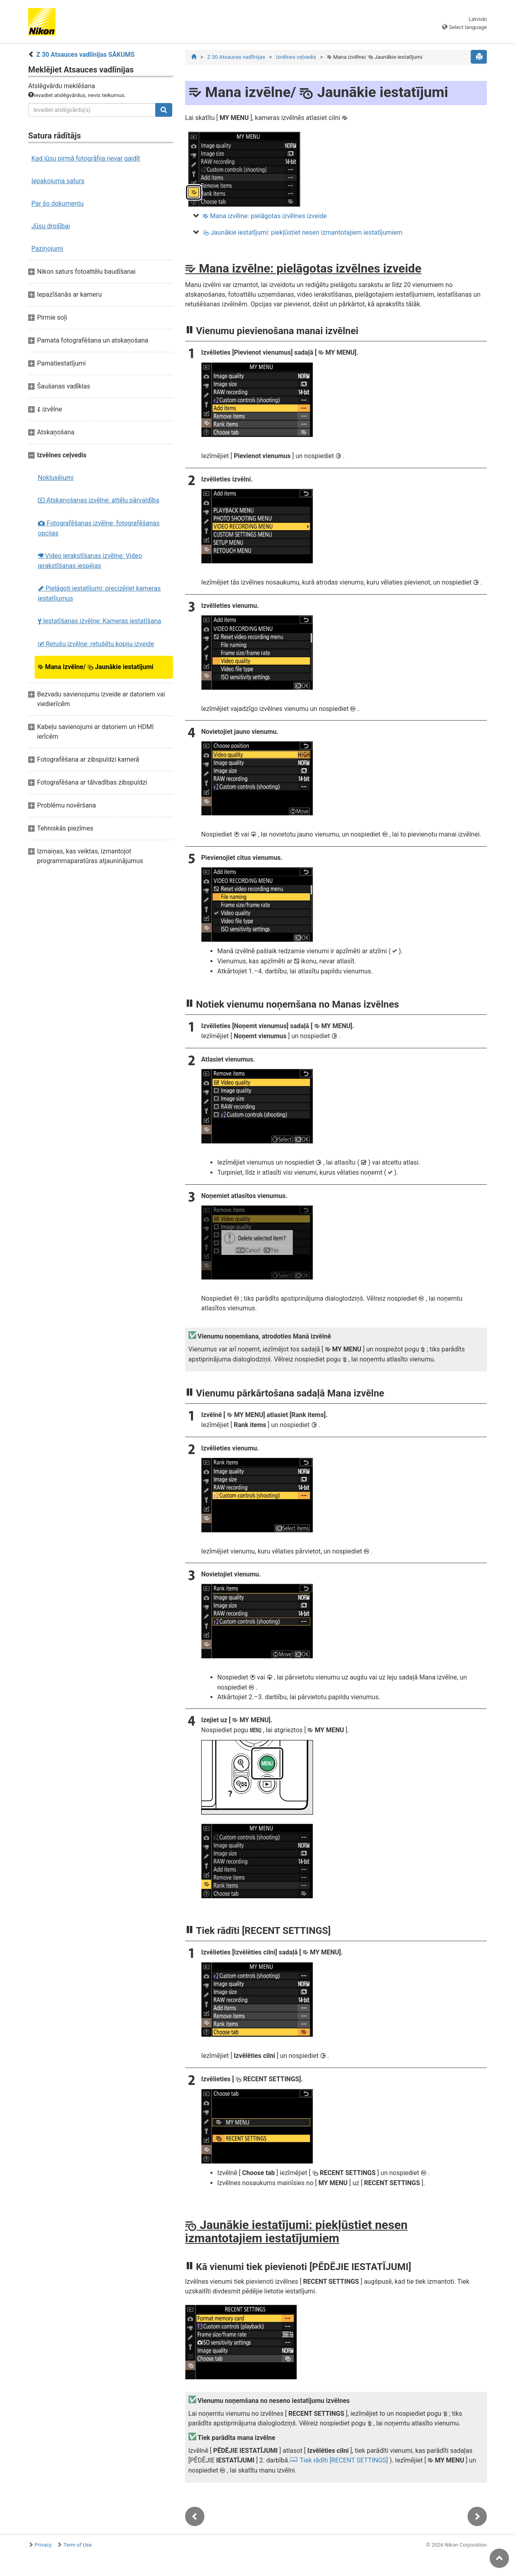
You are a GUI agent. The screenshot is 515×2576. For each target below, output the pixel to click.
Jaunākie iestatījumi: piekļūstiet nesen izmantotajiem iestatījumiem (302, 232)
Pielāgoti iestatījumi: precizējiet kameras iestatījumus (99, 593)
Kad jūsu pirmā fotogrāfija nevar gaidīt (85, 158)
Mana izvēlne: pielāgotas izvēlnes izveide (265, 216)
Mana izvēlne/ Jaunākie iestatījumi (95, 667)
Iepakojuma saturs (57, 181)
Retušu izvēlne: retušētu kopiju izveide (96, 644)
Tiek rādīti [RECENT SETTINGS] (344, 2461)
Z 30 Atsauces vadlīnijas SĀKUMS (85, 54)
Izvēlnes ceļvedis (296, 57)
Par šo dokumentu (57, 203)
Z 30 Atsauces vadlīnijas (236, 57)
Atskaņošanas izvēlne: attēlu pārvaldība (98, 500)
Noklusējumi (56, 477)
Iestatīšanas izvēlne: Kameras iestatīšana (99, 621)
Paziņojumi (47, 248)
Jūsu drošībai (50, 226)
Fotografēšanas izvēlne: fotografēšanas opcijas (99, 528)
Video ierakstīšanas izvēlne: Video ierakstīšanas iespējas (90, 561)
